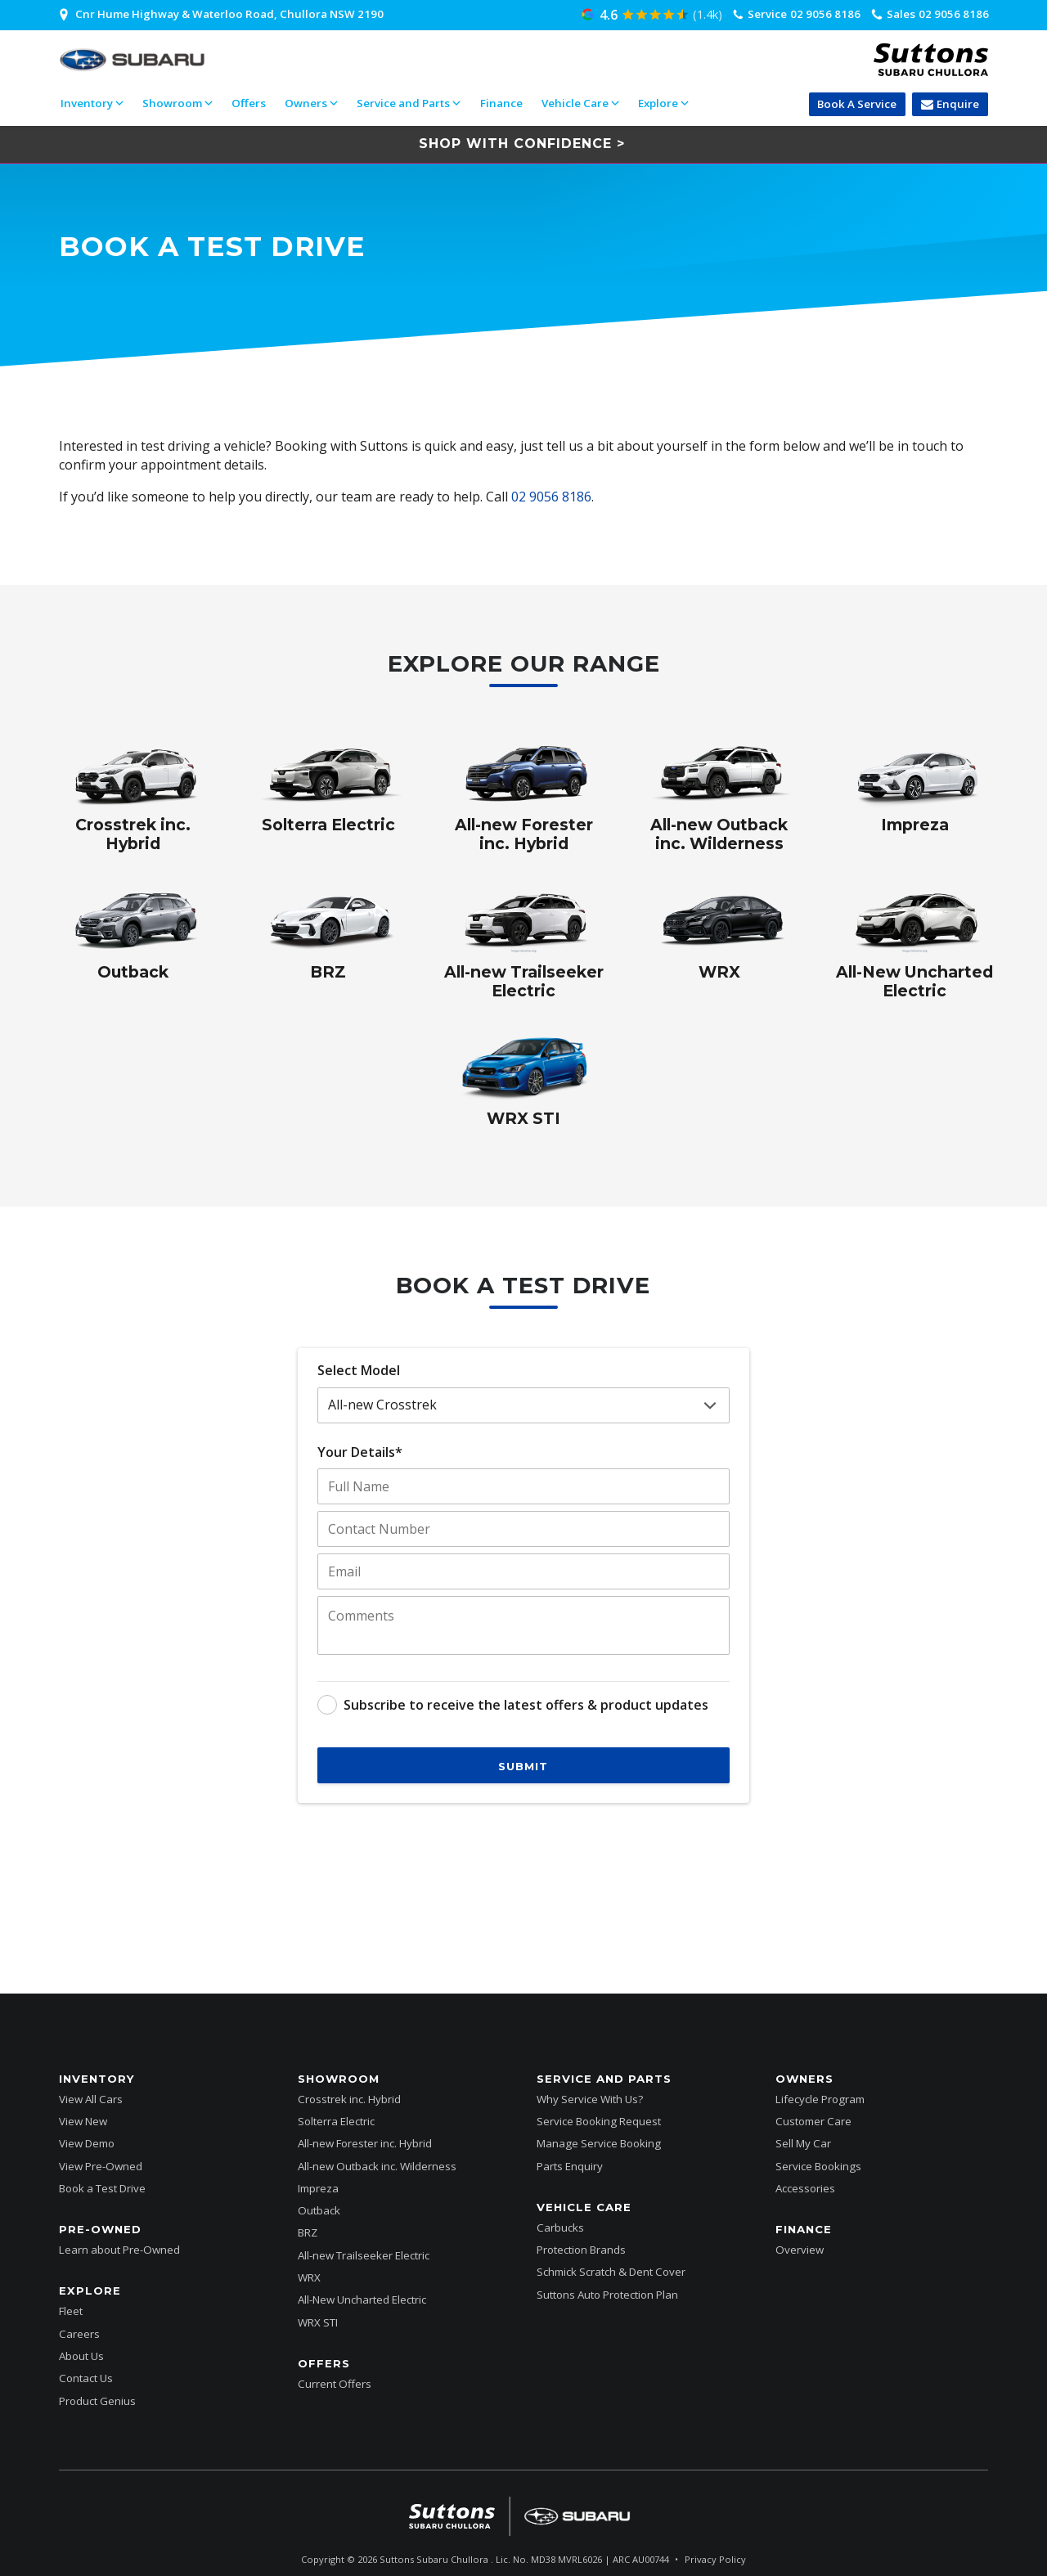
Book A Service (856, 104)
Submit (523, 1766)
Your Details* (359, 1452)
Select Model (358, 1370)
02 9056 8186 (551, 497)
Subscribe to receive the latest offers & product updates (526, 1705)
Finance (501, 103)
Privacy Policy (715, 2559)
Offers (248, 103)
